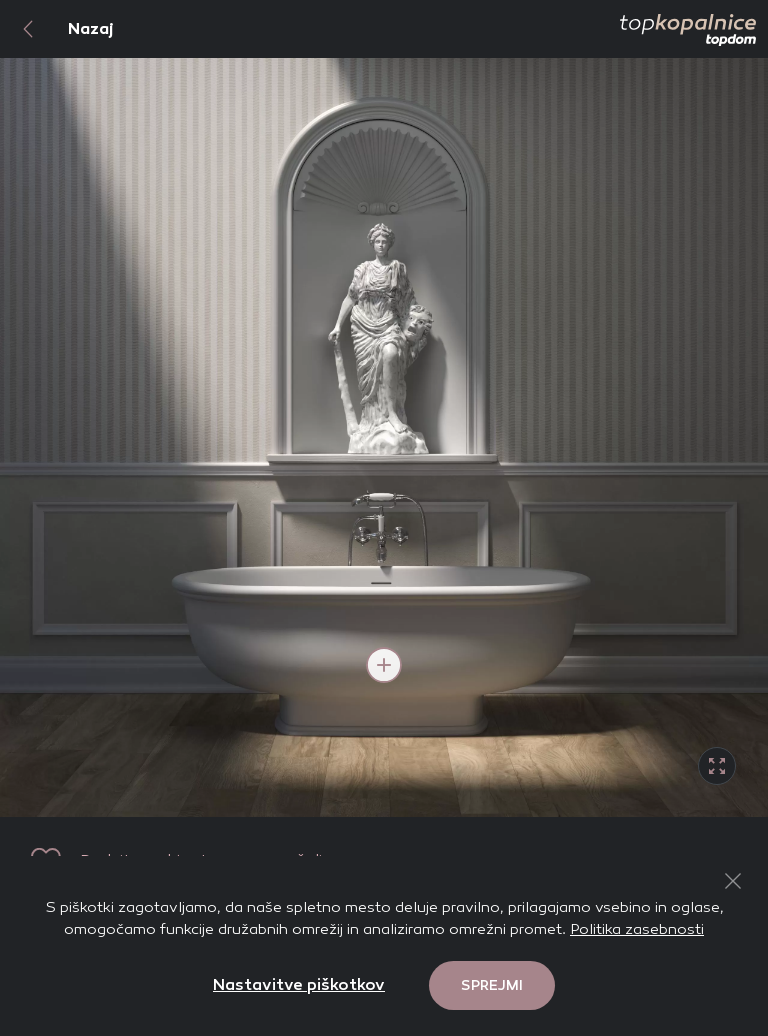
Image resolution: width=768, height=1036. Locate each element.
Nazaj (57, 29)
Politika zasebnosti (637, 929)
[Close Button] (733, 881)
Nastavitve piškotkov (299, 984)
